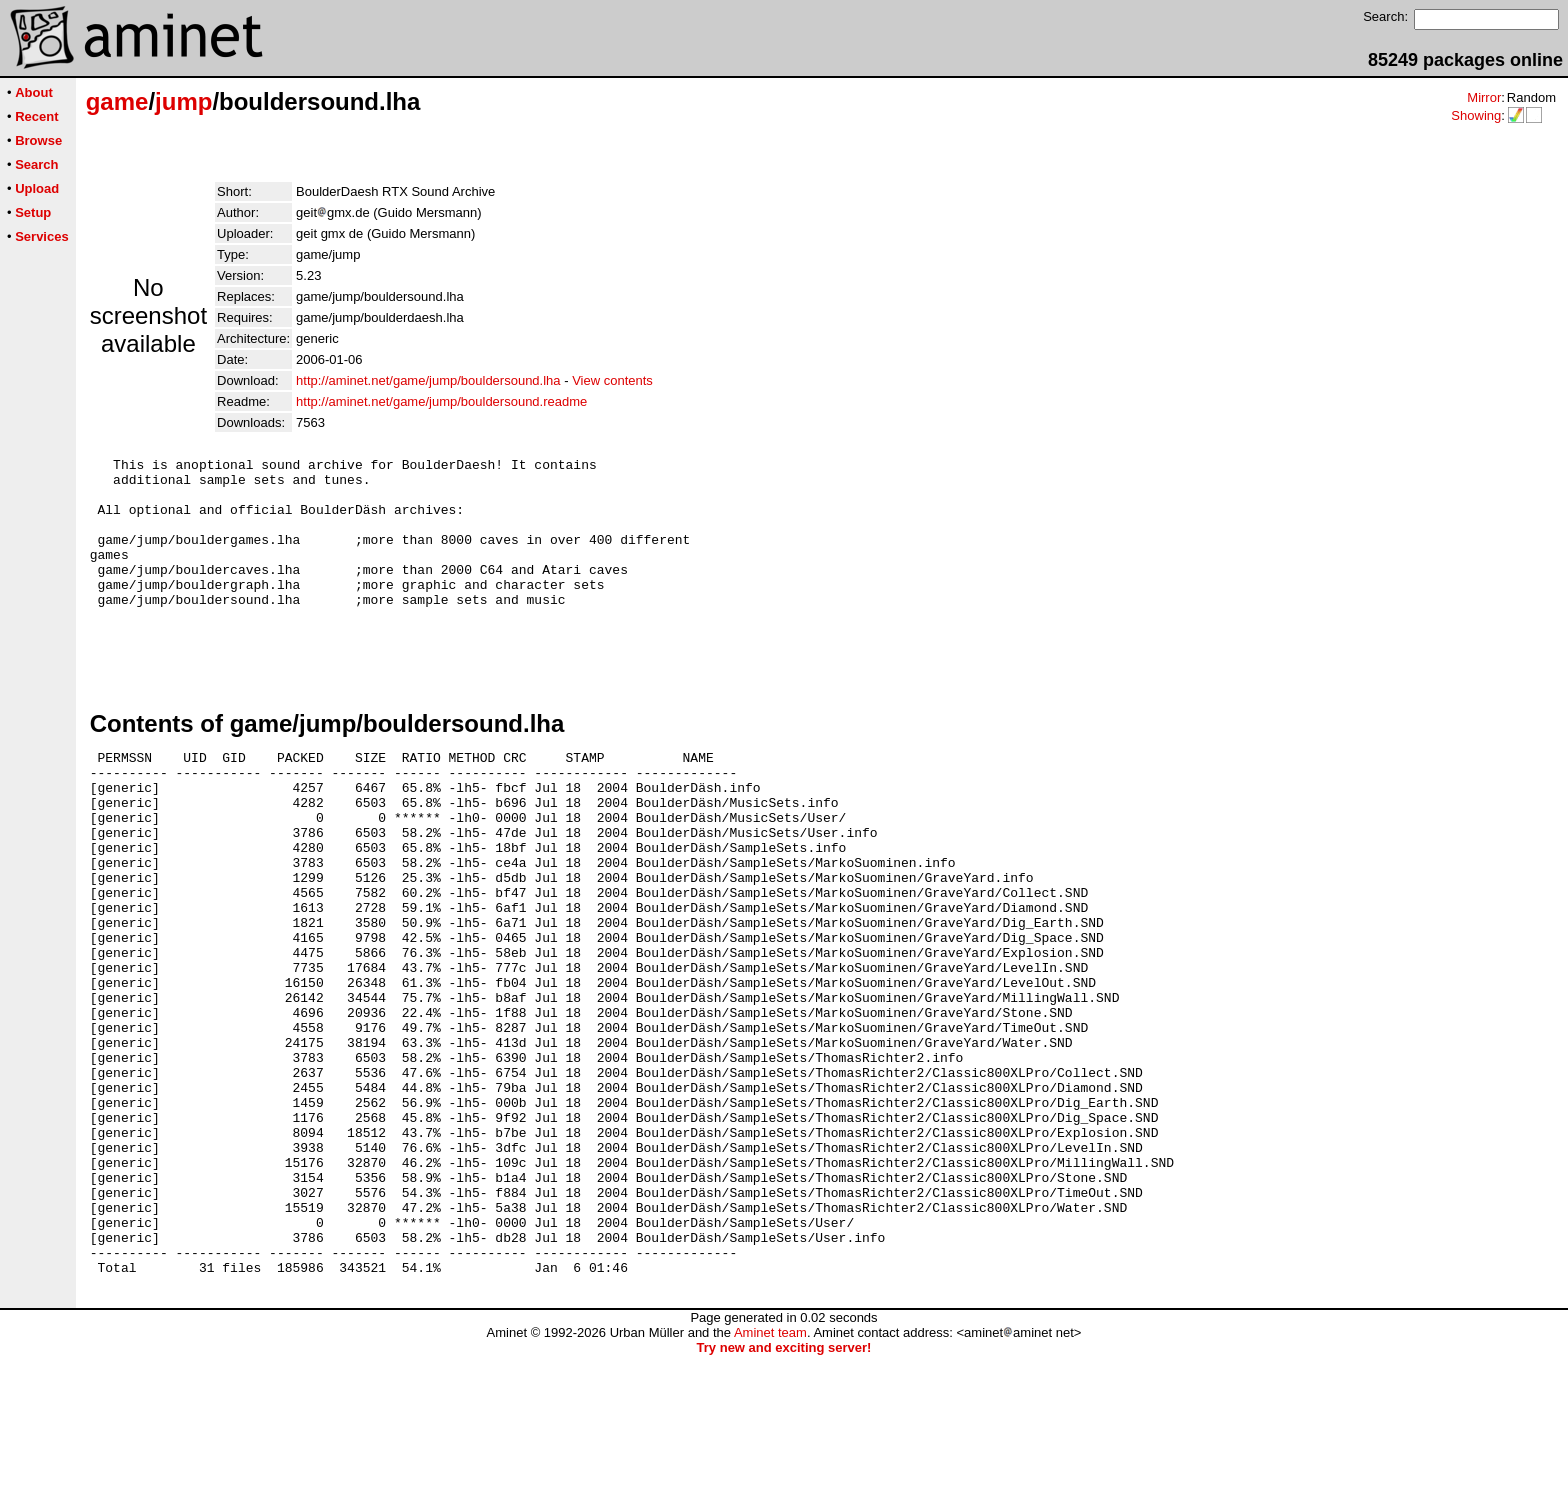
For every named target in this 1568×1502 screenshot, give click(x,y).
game (117, 101)
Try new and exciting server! (784, 1494)
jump (183, 101)
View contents (612, 380)
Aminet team (770, 1479)
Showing (1476, 115)
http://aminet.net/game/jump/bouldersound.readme (441, 401)
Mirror (1484, 97)
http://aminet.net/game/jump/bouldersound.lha (428, 380)
